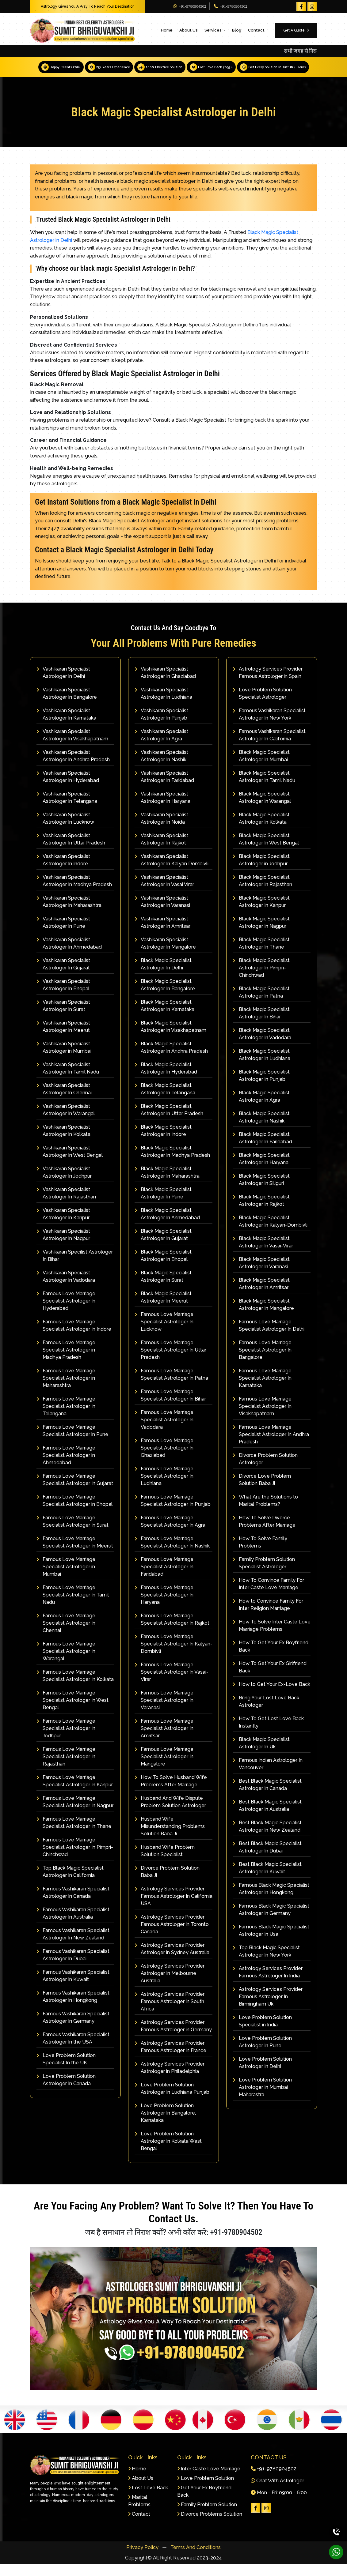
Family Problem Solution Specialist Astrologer (264, 1575)
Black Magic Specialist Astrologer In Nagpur (261, 934)
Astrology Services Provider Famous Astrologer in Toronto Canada (172, 1936)
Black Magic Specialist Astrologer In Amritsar (261, 1296)
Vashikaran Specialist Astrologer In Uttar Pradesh (70, 851)
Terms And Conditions (195, 2560)
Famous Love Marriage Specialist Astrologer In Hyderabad (65, 1313)
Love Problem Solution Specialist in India (262, 2033)
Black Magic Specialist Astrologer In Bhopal (163, 1267)
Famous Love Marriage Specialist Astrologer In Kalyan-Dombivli (173, 1656)
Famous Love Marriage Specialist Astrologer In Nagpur (74, 1814)
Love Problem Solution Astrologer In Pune (262, 2054)
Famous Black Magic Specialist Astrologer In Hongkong (271, 1901)
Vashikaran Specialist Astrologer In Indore (63, 872)
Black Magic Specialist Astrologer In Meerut (163, 1309)
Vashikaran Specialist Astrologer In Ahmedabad (69, 955)
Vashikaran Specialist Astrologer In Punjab (161, 726)
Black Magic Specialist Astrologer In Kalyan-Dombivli (270, 1233)
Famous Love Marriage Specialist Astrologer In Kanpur (74, 1793)
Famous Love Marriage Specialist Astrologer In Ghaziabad (164, 1460)
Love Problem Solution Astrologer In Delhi (262, 2074)
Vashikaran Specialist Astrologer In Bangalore (66, 705)
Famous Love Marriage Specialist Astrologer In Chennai (65, 1635)
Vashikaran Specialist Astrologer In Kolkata (63, 1142)
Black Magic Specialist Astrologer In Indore (163, 1142)
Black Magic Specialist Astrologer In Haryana (261, 1171)
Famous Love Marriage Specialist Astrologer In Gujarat (74, 1492)
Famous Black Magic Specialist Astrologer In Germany (271, 1921)
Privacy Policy (143, 2560)
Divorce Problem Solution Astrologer (265, 1471)
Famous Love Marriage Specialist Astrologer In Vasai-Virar (171, 1684)
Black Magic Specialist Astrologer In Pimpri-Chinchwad (261, 980)
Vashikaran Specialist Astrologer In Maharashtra (68, 913)
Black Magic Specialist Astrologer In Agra (261, 1108)
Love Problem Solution (205, 2490)
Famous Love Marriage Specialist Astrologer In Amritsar (164, 1740)
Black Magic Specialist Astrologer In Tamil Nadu (264, 788)
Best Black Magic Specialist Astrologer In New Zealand (267, 1838)
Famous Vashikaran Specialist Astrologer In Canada (72, 1904)
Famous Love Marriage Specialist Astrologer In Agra (170, 1533)
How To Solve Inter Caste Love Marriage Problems (272, 1637)
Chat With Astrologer (277, 2493)
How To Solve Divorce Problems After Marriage (264, 1533)
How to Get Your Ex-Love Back (271, 1696)
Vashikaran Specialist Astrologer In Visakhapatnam (72, 747)
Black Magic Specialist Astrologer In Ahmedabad (167, 1226)
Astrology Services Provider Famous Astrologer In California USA (173, 1908)
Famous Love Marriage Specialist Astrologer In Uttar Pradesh (170, 1362)
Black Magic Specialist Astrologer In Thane (261, 955)
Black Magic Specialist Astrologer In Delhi (163, 976)
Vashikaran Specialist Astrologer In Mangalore (165, 955)
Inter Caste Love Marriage (208, 2481)
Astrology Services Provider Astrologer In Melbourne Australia (169, 1985)
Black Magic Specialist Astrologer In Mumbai (261, 768)
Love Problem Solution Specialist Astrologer (262, 705)
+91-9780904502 (190, 6)
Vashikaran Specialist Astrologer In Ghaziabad (165, 684)
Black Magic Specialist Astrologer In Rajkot (261, 1212)
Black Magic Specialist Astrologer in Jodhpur (261, 872)
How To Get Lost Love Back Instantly (268, 1734)
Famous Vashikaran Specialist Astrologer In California (269, 747)
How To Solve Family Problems (260, 1554)
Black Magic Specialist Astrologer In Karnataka (164, 1018)
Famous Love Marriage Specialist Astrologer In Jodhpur (65, 1740)
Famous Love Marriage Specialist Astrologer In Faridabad (164, 1579)
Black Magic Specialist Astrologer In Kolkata (261, 830)
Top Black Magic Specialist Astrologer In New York (266, 1963)
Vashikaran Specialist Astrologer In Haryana (162, 809)
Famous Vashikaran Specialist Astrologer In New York (269, 726)
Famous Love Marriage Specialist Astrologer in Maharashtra (65, 1390)
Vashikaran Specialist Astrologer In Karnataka (66, 726)
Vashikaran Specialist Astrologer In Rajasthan (66, 1205)
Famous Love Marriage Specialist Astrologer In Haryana (164, 1607)
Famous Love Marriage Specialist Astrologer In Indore (73, 1337)
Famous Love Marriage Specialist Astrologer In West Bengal (72, 1712)
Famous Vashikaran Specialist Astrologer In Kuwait (72, 1988)
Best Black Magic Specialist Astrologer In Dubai (267, 1859)
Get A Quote (296, 30)
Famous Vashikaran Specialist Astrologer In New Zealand (72, 1946)
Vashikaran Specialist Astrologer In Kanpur (63, 1226)
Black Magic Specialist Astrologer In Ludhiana (261, 1067)
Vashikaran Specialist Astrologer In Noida (161, 830)
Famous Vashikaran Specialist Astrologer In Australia (72, 1925)
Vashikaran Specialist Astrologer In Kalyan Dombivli (171, 872)
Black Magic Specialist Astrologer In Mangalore (263, 1316)
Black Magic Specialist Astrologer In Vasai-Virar (263, 1254)
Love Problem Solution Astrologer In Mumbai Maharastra (262, 2099)
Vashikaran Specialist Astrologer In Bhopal (63, 997)
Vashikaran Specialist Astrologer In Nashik (161, 768)
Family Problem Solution (207, 2517)
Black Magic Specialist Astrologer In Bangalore (165, 997)
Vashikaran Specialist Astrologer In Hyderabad (67, 788)
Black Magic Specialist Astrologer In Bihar (261, 1025)
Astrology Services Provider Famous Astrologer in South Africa (169, 2013)
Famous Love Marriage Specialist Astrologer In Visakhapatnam (262, 1418)
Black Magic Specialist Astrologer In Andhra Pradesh (171, 1059)
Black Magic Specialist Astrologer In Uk (261, 1755)
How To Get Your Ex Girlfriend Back (270, 1679)
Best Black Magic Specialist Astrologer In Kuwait (267, 1880)
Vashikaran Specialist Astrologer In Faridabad (164, 788)
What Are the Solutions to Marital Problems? (265, 1512)
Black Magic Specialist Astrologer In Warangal (262, 809)
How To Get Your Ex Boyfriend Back (270, 1658)
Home (167, 30)
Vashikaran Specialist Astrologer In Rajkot (161, 851)
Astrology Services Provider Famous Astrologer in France (170, 2059)
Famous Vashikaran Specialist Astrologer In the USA (72, 2050)
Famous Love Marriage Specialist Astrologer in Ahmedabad (65, 1467)
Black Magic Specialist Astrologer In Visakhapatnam (170, 1038)
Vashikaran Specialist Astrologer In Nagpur (63, 1247)
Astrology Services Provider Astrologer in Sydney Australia (172, 1961)
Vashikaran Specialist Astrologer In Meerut (63, 1038)
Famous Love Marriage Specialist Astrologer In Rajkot (172, 1631)
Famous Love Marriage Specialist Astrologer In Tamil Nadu (72, 1607)
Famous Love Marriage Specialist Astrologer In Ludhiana (164, 1488)
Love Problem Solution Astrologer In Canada (66, 2092)
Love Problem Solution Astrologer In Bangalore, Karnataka (165, 2125)
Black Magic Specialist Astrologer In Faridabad (262, 1150)
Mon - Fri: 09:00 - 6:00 (279, 2505)
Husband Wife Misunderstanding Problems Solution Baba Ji (170, 1838)
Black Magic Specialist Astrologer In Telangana (165, 1101)
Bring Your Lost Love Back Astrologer (266, 1713)
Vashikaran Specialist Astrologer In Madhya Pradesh (74, 893)
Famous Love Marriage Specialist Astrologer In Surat (72, 1533)
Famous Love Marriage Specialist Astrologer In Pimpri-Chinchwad (74, 1859)
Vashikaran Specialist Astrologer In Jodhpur (64, 1184)
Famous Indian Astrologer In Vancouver (268, 1776)
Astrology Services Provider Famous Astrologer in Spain (268, 684)
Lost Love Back (148, 2500)
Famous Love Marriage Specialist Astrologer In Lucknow (164, 1334)
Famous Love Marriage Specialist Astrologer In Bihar (170, 1407)
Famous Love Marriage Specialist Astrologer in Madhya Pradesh (65, 1362)
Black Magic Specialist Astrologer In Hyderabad (166, 1080)
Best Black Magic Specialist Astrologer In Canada (267, 1796)
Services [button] (213, 30)
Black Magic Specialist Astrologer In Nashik (261, 1129)
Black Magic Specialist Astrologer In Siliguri (261, 1191)
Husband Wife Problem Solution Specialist (165, 1863)
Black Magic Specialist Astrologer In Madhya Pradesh (172, 1163)
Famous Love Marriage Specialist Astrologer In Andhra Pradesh (271, 1446)
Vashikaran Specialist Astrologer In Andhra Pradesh (73, 768)
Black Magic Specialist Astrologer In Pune (163, 1205)
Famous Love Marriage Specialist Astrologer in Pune (72, 1443)
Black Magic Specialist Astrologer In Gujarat (163, 1247)
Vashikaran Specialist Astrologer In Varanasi (162, 913)
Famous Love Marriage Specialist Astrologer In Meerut (74, 1554)
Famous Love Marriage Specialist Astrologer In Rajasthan (65, 1768)
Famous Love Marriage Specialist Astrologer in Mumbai (65, 1579)
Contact (256, 30)
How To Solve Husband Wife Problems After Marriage (171, 1793)
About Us (188, 30)
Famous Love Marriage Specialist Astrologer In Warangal (65, 1663)
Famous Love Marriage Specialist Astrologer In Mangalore (164, 1768)
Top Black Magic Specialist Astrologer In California (70, 1883)
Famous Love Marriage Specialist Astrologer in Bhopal (74, 1512)
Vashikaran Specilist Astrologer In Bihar (74, 1267)
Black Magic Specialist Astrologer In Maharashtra (167, 1184)
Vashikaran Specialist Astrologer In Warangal (65, 1122)
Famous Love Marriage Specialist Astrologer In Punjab (173, 1512)
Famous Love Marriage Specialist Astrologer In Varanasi (164, 1712)
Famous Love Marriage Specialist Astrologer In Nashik (172, 1554)
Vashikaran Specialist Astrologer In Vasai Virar (164, 893)
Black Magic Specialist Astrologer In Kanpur (261, 913)
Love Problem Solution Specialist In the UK (66, 2071)
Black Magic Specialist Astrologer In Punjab (261, 1087)
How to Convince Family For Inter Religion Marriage (268, 1616)
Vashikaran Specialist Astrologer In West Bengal (69, 1163)
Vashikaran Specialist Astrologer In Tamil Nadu (67, 1080)
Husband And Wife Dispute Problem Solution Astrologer (170, 1814)
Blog (236, 30)
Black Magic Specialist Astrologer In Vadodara (262, 1046)
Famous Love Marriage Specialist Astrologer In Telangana (65, 1418)
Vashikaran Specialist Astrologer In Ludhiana (163, 705)
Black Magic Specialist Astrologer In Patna (261, 1004)
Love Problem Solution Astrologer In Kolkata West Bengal (168, 2153)
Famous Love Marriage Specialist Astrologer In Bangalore (262, 1362)
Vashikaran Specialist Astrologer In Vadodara (65, 1288)
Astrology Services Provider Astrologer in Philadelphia (169, 2079)
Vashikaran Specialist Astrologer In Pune (63, 934)
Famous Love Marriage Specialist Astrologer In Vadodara (164, 1432)
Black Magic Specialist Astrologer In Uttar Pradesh (169, 1122)
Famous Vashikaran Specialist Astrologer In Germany (72, 2029)
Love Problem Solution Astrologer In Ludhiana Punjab (172, 2100)
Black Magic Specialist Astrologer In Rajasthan (262, 893)
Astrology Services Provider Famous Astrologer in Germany (173, 2038)
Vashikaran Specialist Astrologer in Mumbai (63, 1059)
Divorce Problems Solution (209, 2526)
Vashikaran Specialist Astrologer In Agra (161, 747)
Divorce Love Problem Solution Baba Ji (262, 1492)
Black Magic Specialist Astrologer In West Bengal (266, 851)
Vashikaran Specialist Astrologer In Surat (63, 1018)
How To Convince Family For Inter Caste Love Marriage (268, 1596)
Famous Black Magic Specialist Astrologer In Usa (271, 1942)
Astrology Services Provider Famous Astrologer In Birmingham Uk (268, 2009)
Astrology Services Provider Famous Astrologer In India (268, 1984)
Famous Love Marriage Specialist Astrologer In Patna (171, 1386)
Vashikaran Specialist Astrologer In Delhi (63, 684)
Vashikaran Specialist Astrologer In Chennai (64, 1101)
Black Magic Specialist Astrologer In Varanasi (261, 1275)
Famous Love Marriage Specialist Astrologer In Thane (73, 1834)
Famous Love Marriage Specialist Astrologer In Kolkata (75, 1687)
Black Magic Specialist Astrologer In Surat (163, 1288)
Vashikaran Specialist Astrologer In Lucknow (65, 830)
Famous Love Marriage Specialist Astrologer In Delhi (268, 1337)
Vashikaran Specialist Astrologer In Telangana (66, 809)
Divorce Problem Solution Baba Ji (167, 1883)
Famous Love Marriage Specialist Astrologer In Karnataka (262, 1390)
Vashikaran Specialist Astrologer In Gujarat (63, 976)
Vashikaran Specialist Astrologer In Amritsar (162, 934)
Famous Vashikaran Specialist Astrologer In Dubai (72, 1967)
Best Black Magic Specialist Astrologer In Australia (267, 1817)
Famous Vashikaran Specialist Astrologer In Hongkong (72, 2008)
